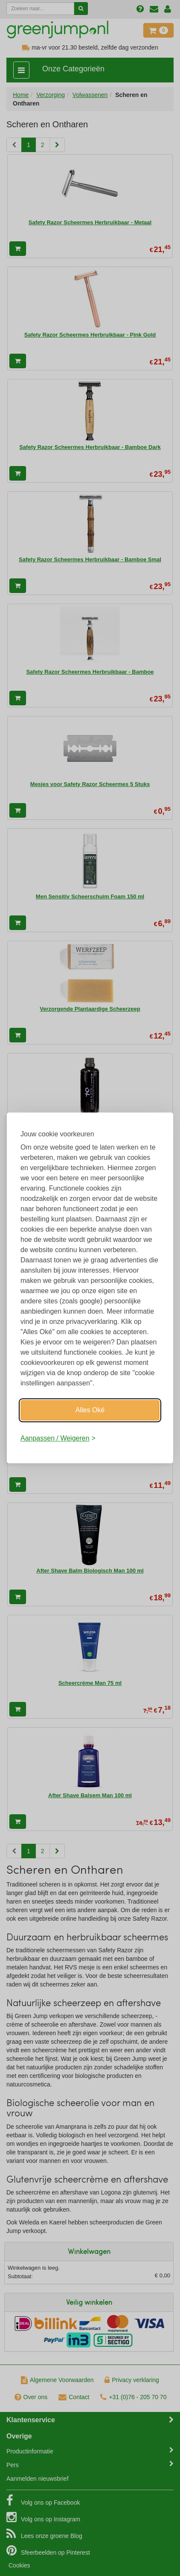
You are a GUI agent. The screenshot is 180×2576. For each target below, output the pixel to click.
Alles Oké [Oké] (90, 1410)
